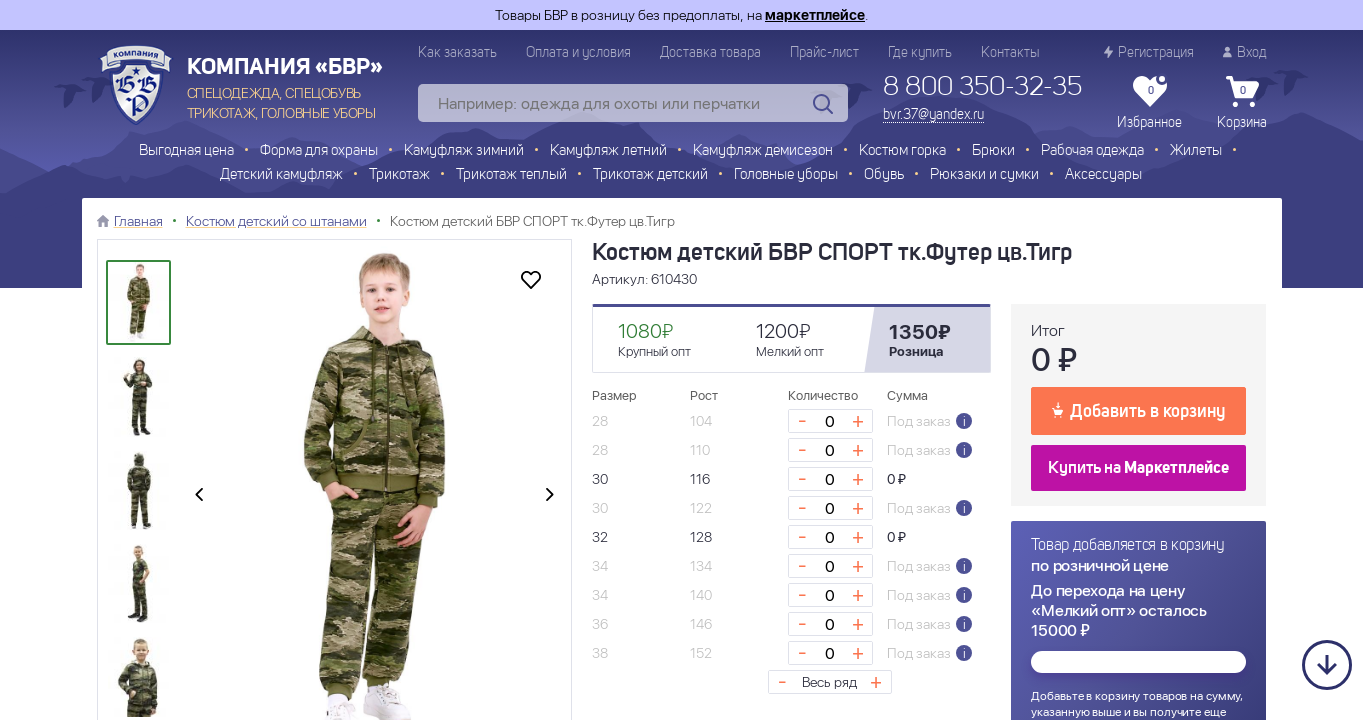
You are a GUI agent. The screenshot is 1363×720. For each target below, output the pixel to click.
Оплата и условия (578, 53)
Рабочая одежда (1092, 151)
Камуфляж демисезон (763, 151)
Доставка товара (710, 53)
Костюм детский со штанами (276, 221)
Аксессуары (1103, 175)
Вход (1245, 52)
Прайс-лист (824, 53)
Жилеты (1196, 151)
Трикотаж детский (650, 175)
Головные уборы (786, 175)
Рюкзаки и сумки (984, 175)
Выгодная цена (186, 151)
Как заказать (457, 53)
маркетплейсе (815, 15)
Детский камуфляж (281, 175)
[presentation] (199, 496)
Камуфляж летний (608, 151)
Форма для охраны (319, 151)
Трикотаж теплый (511, 175)
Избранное (1149, 103)
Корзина (1242, 103)
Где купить (920, 53)
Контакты (1010, 53)
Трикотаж (399, 175)
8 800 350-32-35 (982, 88)
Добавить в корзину (1138, 410)
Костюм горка (902, 151)
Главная (138, 221)
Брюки (993, 151)
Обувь (884, 175)
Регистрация (1149, 52)
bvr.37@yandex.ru (933, 115)
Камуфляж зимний (464, 151)
